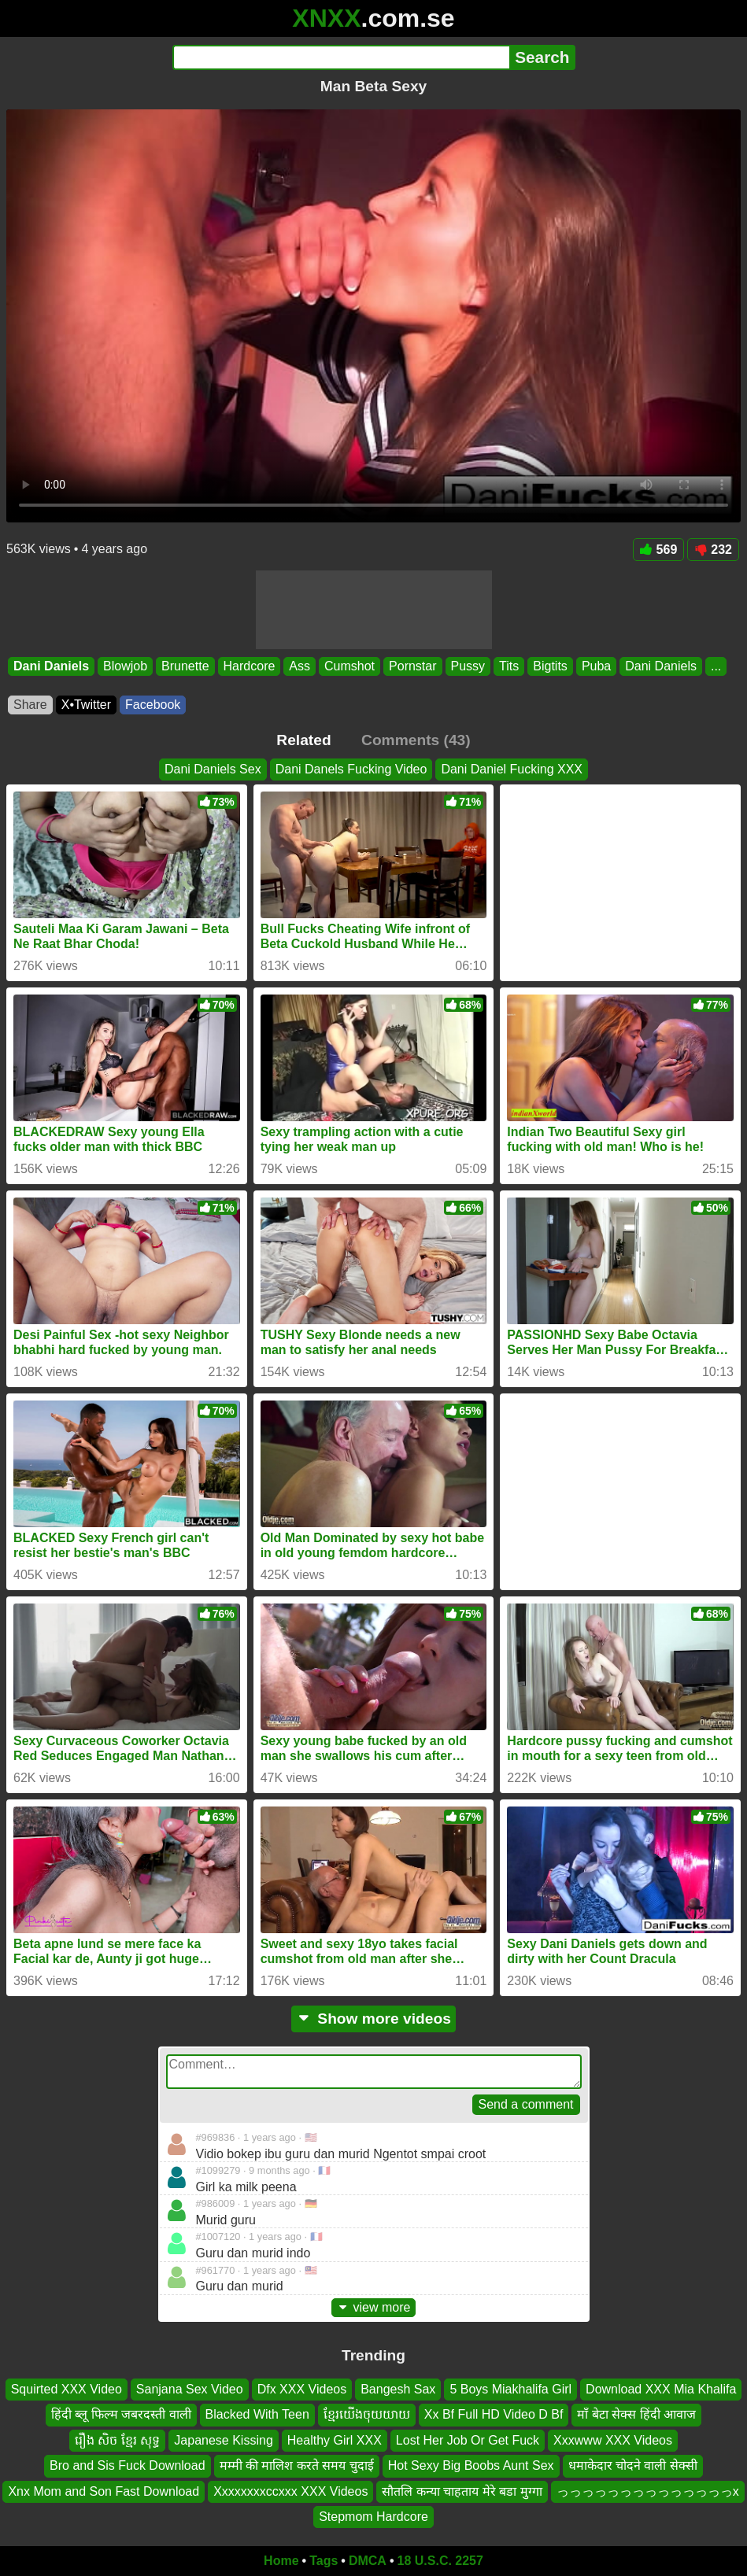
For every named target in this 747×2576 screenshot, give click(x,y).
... (716, 666)
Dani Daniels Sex (213, 769)
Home (281, 2560)
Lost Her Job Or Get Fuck (467, 2440)
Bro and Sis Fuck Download (127, 2465)
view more (374, 2307)
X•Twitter (86, 704)
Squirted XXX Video (66, 2389)
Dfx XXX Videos (302, 2389)
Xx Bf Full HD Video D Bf (494, 2414)
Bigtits (550, 666)
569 (659, 549)
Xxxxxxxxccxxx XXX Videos (290, 2490)
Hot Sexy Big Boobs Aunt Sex (471, 2465)
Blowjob (125, 666)
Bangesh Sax (398, 2389)
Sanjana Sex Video (189, 2389)
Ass (299, 666)
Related (303, 740)
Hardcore (250, 666)
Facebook (152, 704)
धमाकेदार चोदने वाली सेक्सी (632, 2465)
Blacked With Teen (257, 2414)
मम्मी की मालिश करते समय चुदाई (297, 2465)
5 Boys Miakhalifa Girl (510, 2389)
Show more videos (373, 2018)
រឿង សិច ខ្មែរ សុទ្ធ (117, 2440)
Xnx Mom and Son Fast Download (103, 2490)
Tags (323, 2560)
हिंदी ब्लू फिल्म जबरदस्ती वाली (121, 2414)
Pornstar (412, 666)
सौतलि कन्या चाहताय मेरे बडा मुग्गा (462, 2490)
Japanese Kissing (223, 2440)
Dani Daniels (51, 666)
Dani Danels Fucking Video (351, 769)
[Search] (341, 57)
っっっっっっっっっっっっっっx (648, 2490)
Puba (596, 666)
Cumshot (349, 666)
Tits (509, 666)
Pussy (468, 666)
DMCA (367, 2560)
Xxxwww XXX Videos (612, 2440)
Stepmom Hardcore (373, 2516)
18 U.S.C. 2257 (440, 2560)
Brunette (185, 666)
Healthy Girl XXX (334, 2440)
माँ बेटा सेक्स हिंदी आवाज (636, 2414)
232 (713, 549)
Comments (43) (416, 740)
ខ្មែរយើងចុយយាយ (367, 2414)
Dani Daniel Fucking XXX (511, 769)
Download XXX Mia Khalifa (661, 2389)
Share (30, 704)
